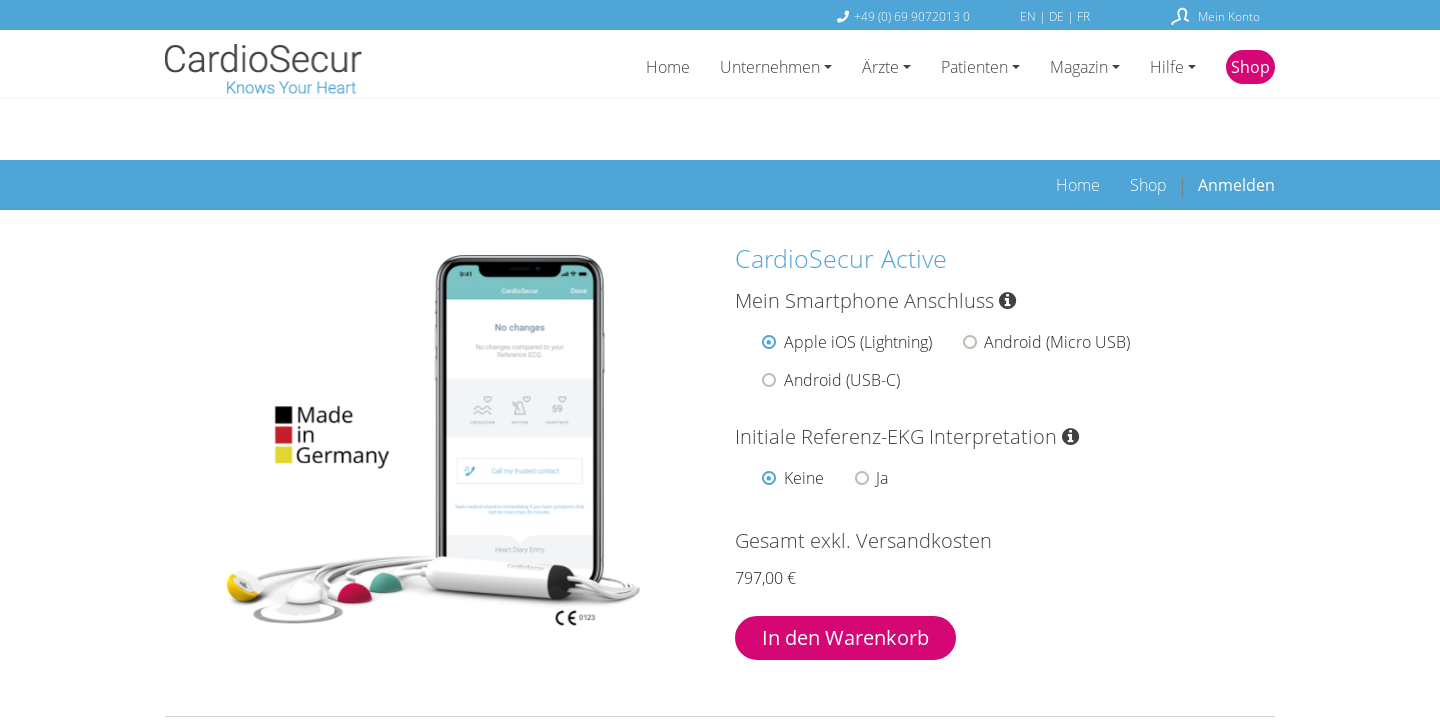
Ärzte (880, 67)
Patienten (974, 67)
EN (1029, 16)
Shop (1250, 67)
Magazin (1079, 67)
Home (668, 67)
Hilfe (1167, 67)
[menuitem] (1078, 130)
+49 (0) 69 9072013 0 (912, 16)
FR (1083, 16)
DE (1058, 16)
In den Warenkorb (845, 582)
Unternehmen (770, 67)
